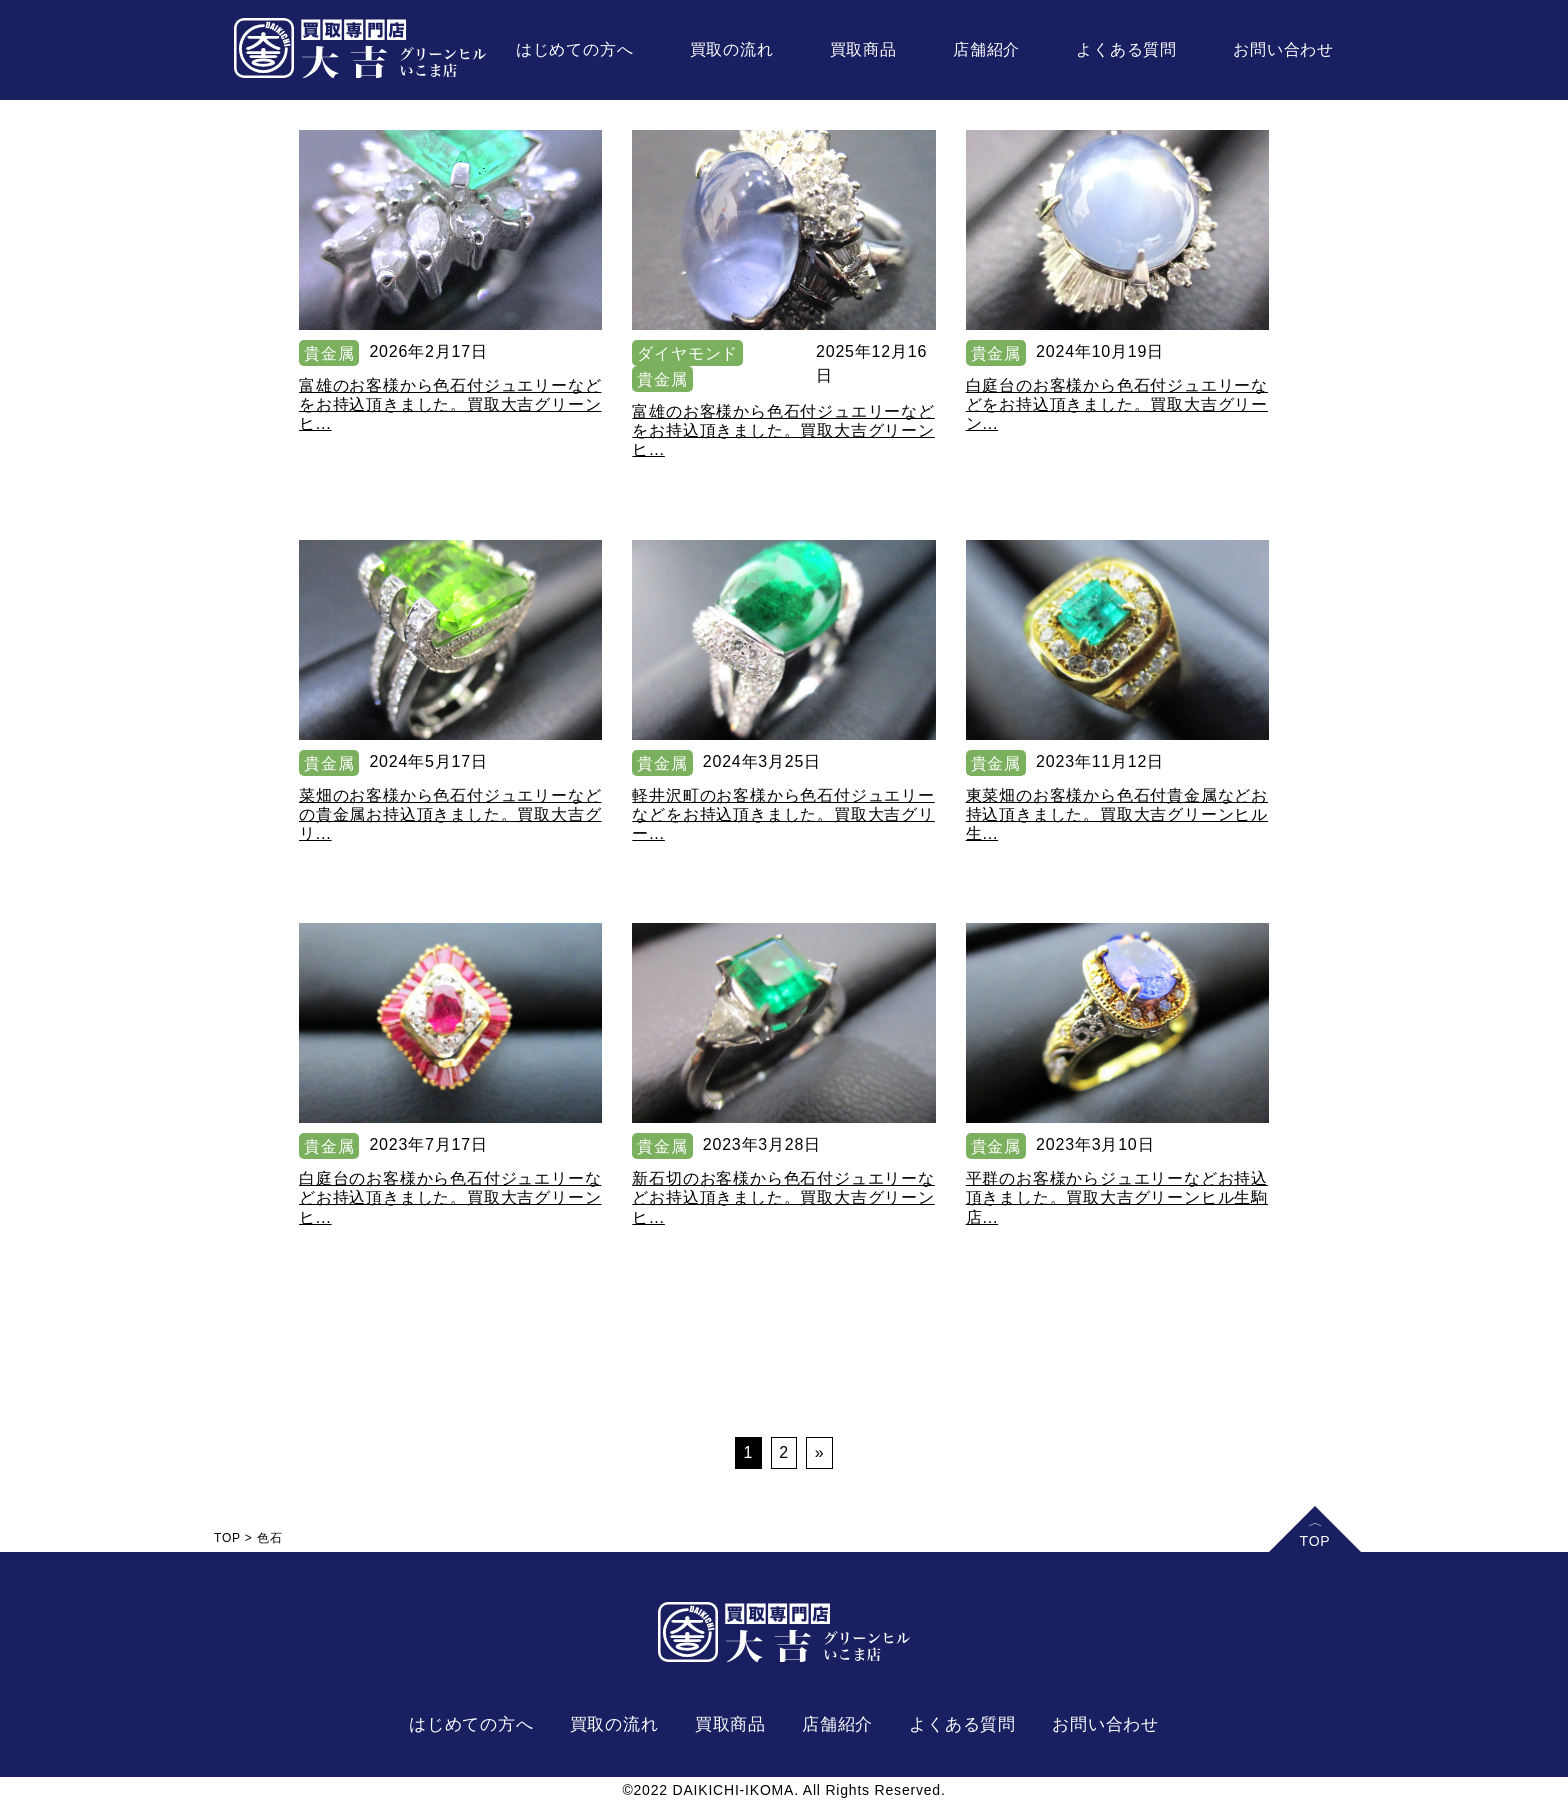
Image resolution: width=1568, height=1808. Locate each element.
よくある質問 (1126, 49)
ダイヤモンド (687, 353)
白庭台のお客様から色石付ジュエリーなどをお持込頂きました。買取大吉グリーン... (1117, 404)
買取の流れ (732, 49)
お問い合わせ (1283, 49)
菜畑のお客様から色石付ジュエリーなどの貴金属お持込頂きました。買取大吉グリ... (450, 814)
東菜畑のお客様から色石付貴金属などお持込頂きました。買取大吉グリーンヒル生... (1117, 814)
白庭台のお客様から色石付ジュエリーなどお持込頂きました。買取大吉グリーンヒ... (450, 1197)
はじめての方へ (575, 49)
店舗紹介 (986, 49)
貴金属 (329, 353)
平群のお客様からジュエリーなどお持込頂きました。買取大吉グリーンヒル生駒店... (1117, 1197)
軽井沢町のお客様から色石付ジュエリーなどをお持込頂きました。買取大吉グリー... (783, 814)
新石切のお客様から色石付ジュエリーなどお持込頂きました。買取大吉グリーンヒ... (783, 1197)
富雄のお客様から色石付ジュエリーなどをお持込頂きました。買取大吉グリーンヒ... (450, 404)
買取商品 (863, 49)
